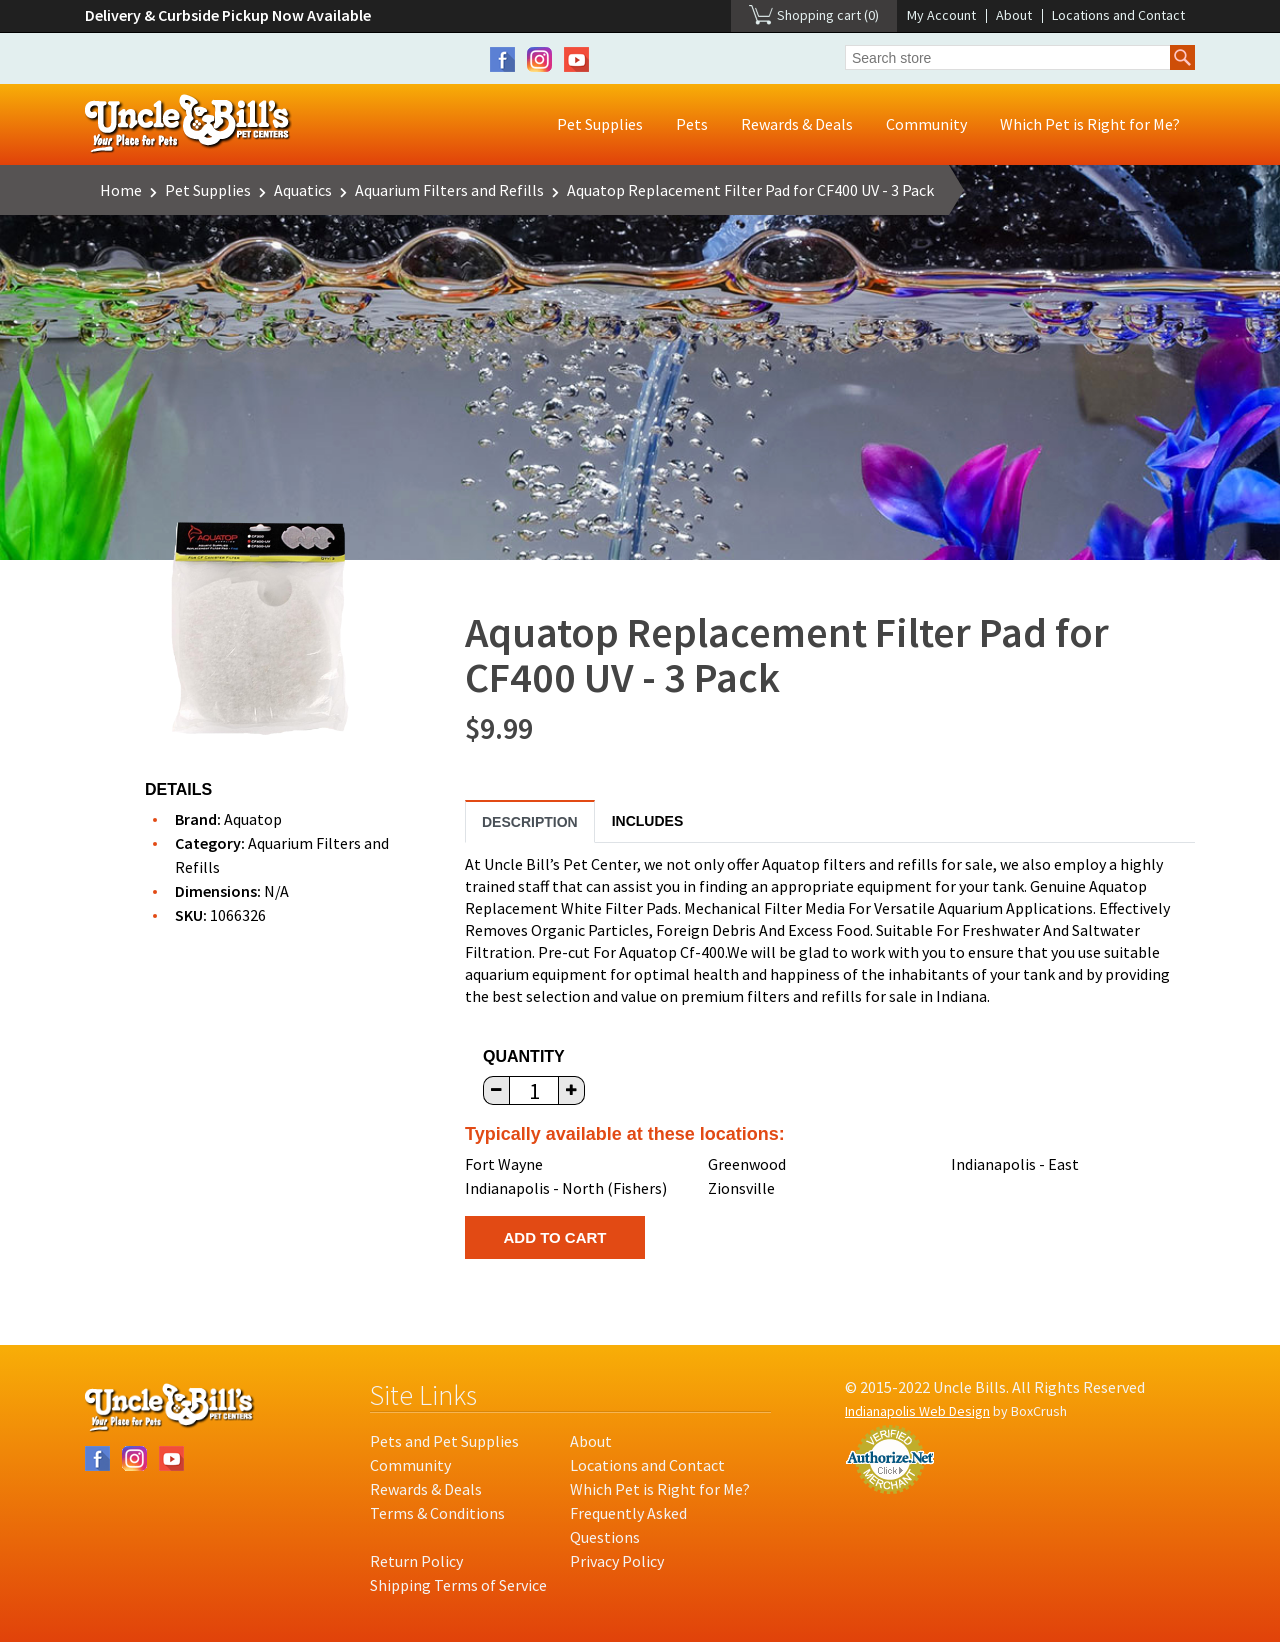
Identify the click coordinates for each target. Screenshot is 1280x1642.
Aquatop (253, 819)
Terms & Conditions (437, 1513)
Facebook (502, 59)
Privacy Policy (617, 1561)
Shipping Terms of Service (458, 1585)
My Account (941, 15)
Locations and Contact (1118, 15)
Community (926, 124)
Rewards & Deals (797, 124)
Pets (692, 124)
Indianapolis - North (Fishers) (566, 1188)
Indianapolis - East (1015, 1164)
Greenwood (747, 1164)
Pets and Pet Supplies (444, 1441)
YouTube (576, 59)
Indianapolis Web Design (917, 1411)
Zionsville (741, 1188)
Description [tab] (530, 822)
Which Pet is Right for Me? (1090, 124)
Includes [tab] (648, 821)
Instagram (539, 59)
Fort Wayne (504, 1164)
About (1014, 15)
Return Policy (416, 1561)
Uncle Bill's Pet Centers (188, 124)
